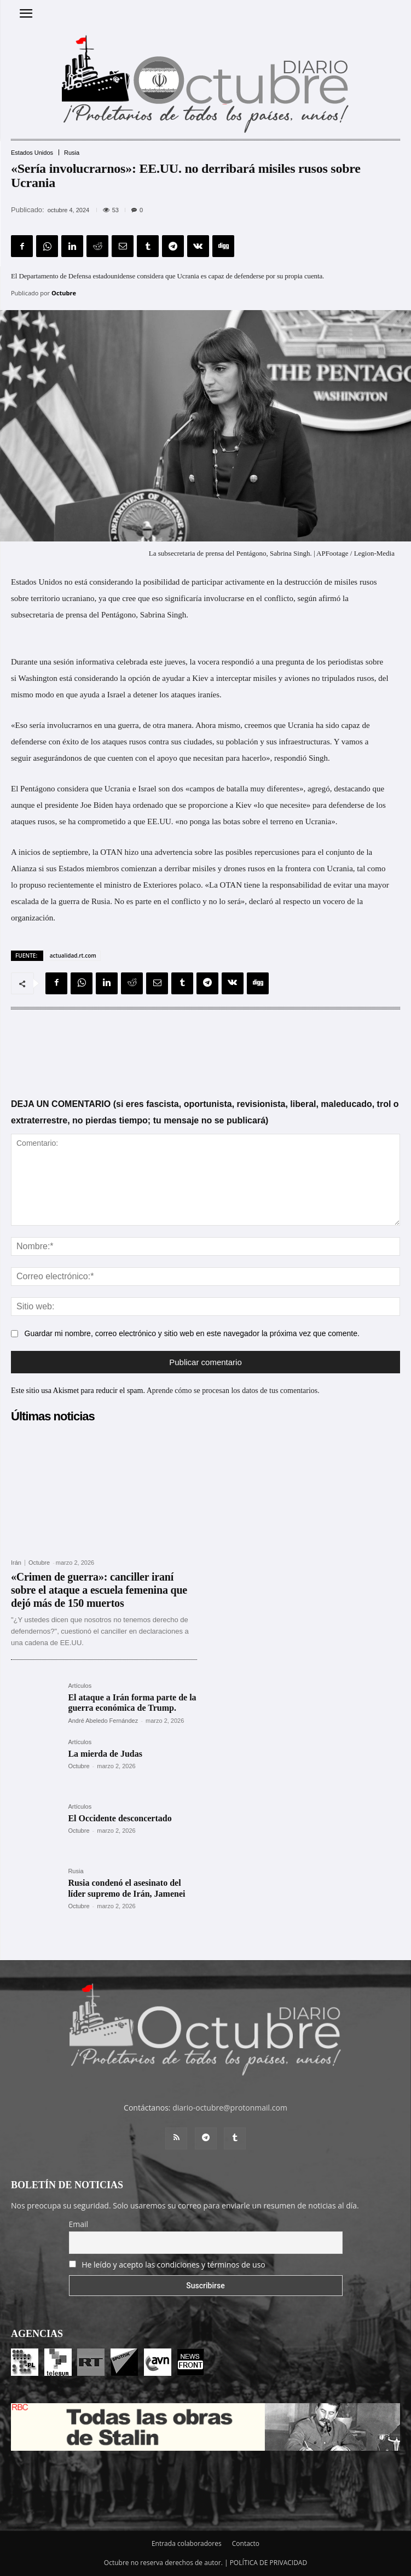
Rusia (71, 153)
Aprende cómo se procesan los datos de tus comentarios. (233, 1390)
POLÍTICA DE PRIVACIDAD (269, 2562)
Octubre (63, 293)
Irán (16, 1563)
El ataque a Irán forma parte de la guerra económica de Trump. (132, 1702)
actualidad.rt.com (73, 955)
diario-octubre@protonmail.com (229, 2107)
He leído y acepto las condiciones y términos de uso (173, 2264)
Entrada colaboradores (187, 2543)
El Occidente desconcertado (119, 1818)
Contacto (245, 2543)
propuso (32, 885)
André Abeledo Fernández (103, 1720)
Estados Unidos (32, 153)
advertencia (174, 852)
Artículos (79, 1686)
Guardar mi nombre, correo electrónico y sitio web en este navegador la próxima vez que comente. (192, 1333)
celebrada (131, 661)
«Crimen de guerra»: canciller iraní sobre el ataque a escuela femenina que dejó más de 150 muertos (99, 1590)
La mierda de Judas (105, 1753)
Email (79, 2224)
